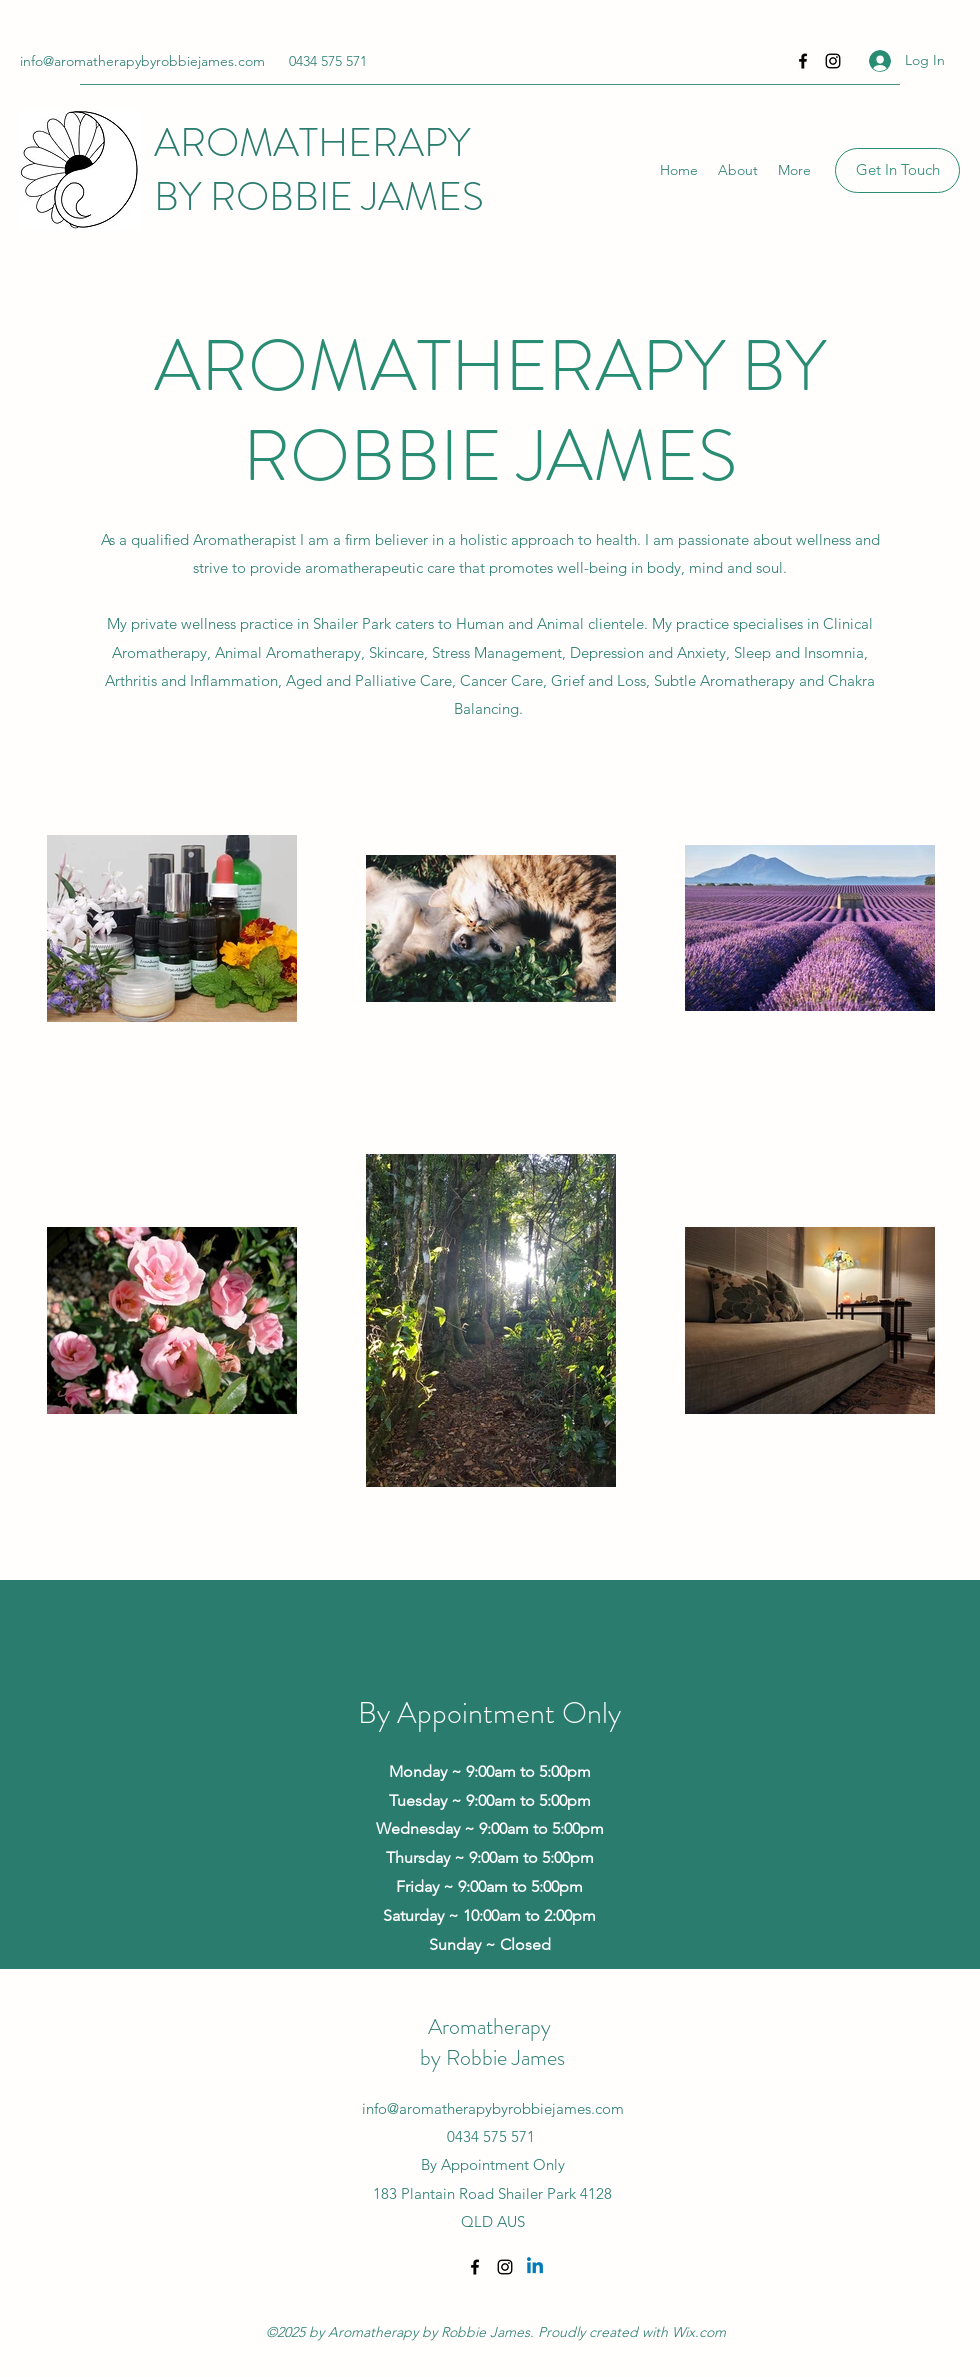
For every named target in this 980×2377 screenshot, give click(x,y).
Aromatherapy (492, 2026)
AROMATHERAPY (316, 142)
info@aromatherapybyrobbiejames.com (142, 61)
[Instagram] (833, 61)
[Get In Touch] (897, 170)
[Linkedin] (535, 2267)
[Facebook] (803, 61)
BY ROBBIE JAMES (319, 196)
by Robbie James (492, 2057)
